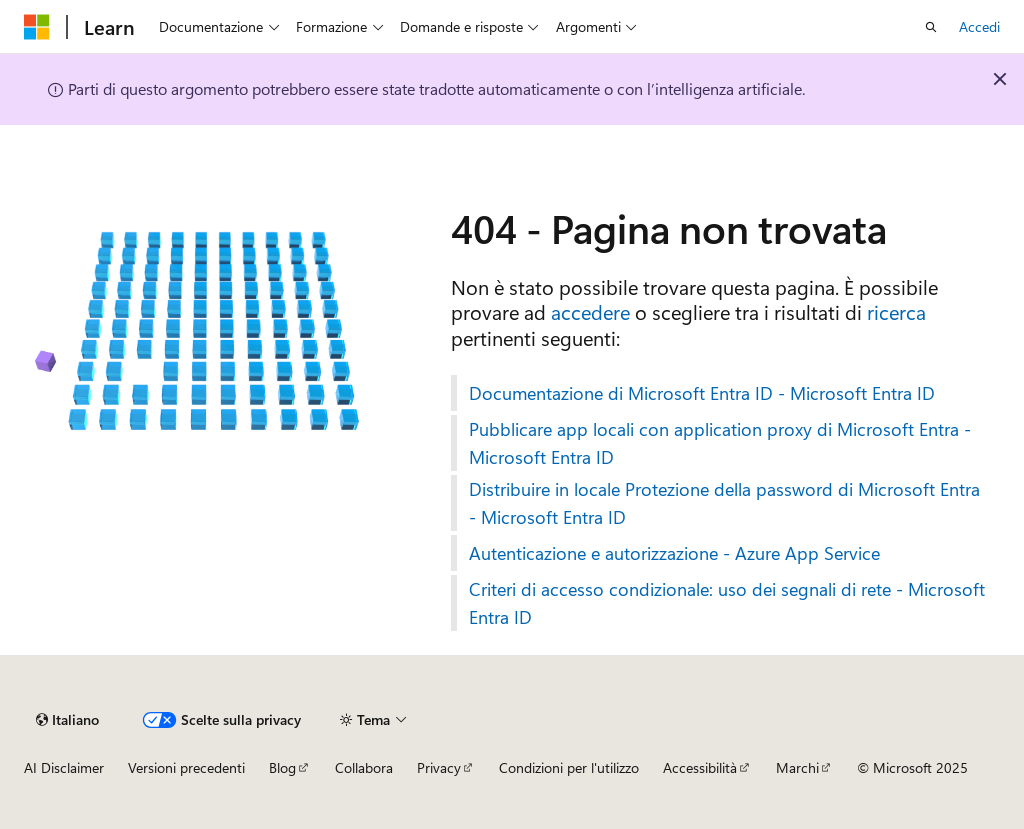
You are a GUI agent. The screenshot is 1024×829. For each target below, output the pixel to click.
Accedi (979, 26)
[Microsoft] (37, 27)
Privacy (439, 767)
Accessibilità (700, 767)
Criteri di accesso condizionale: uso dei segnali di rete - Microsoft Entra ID (727, 603)
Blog (282, 767)
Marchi (797, 767)
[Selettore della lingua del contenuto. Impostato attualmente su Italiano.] (67, 720)
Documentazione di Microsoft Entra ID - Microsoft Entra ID (702, 393)
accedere (590, 311)
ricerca (896, 311)
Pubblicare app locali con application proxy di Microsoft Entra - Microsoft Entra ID (720, 443)
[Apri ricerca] (931, 27)
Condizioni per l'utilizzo (569, 767)
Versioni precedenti (186, 767)
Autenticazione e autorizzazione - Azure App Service (674, 553)
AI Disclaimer (64, 767)
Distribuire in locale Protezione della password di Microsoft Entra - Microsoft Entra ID (724, 503)
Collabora (364, 767)
